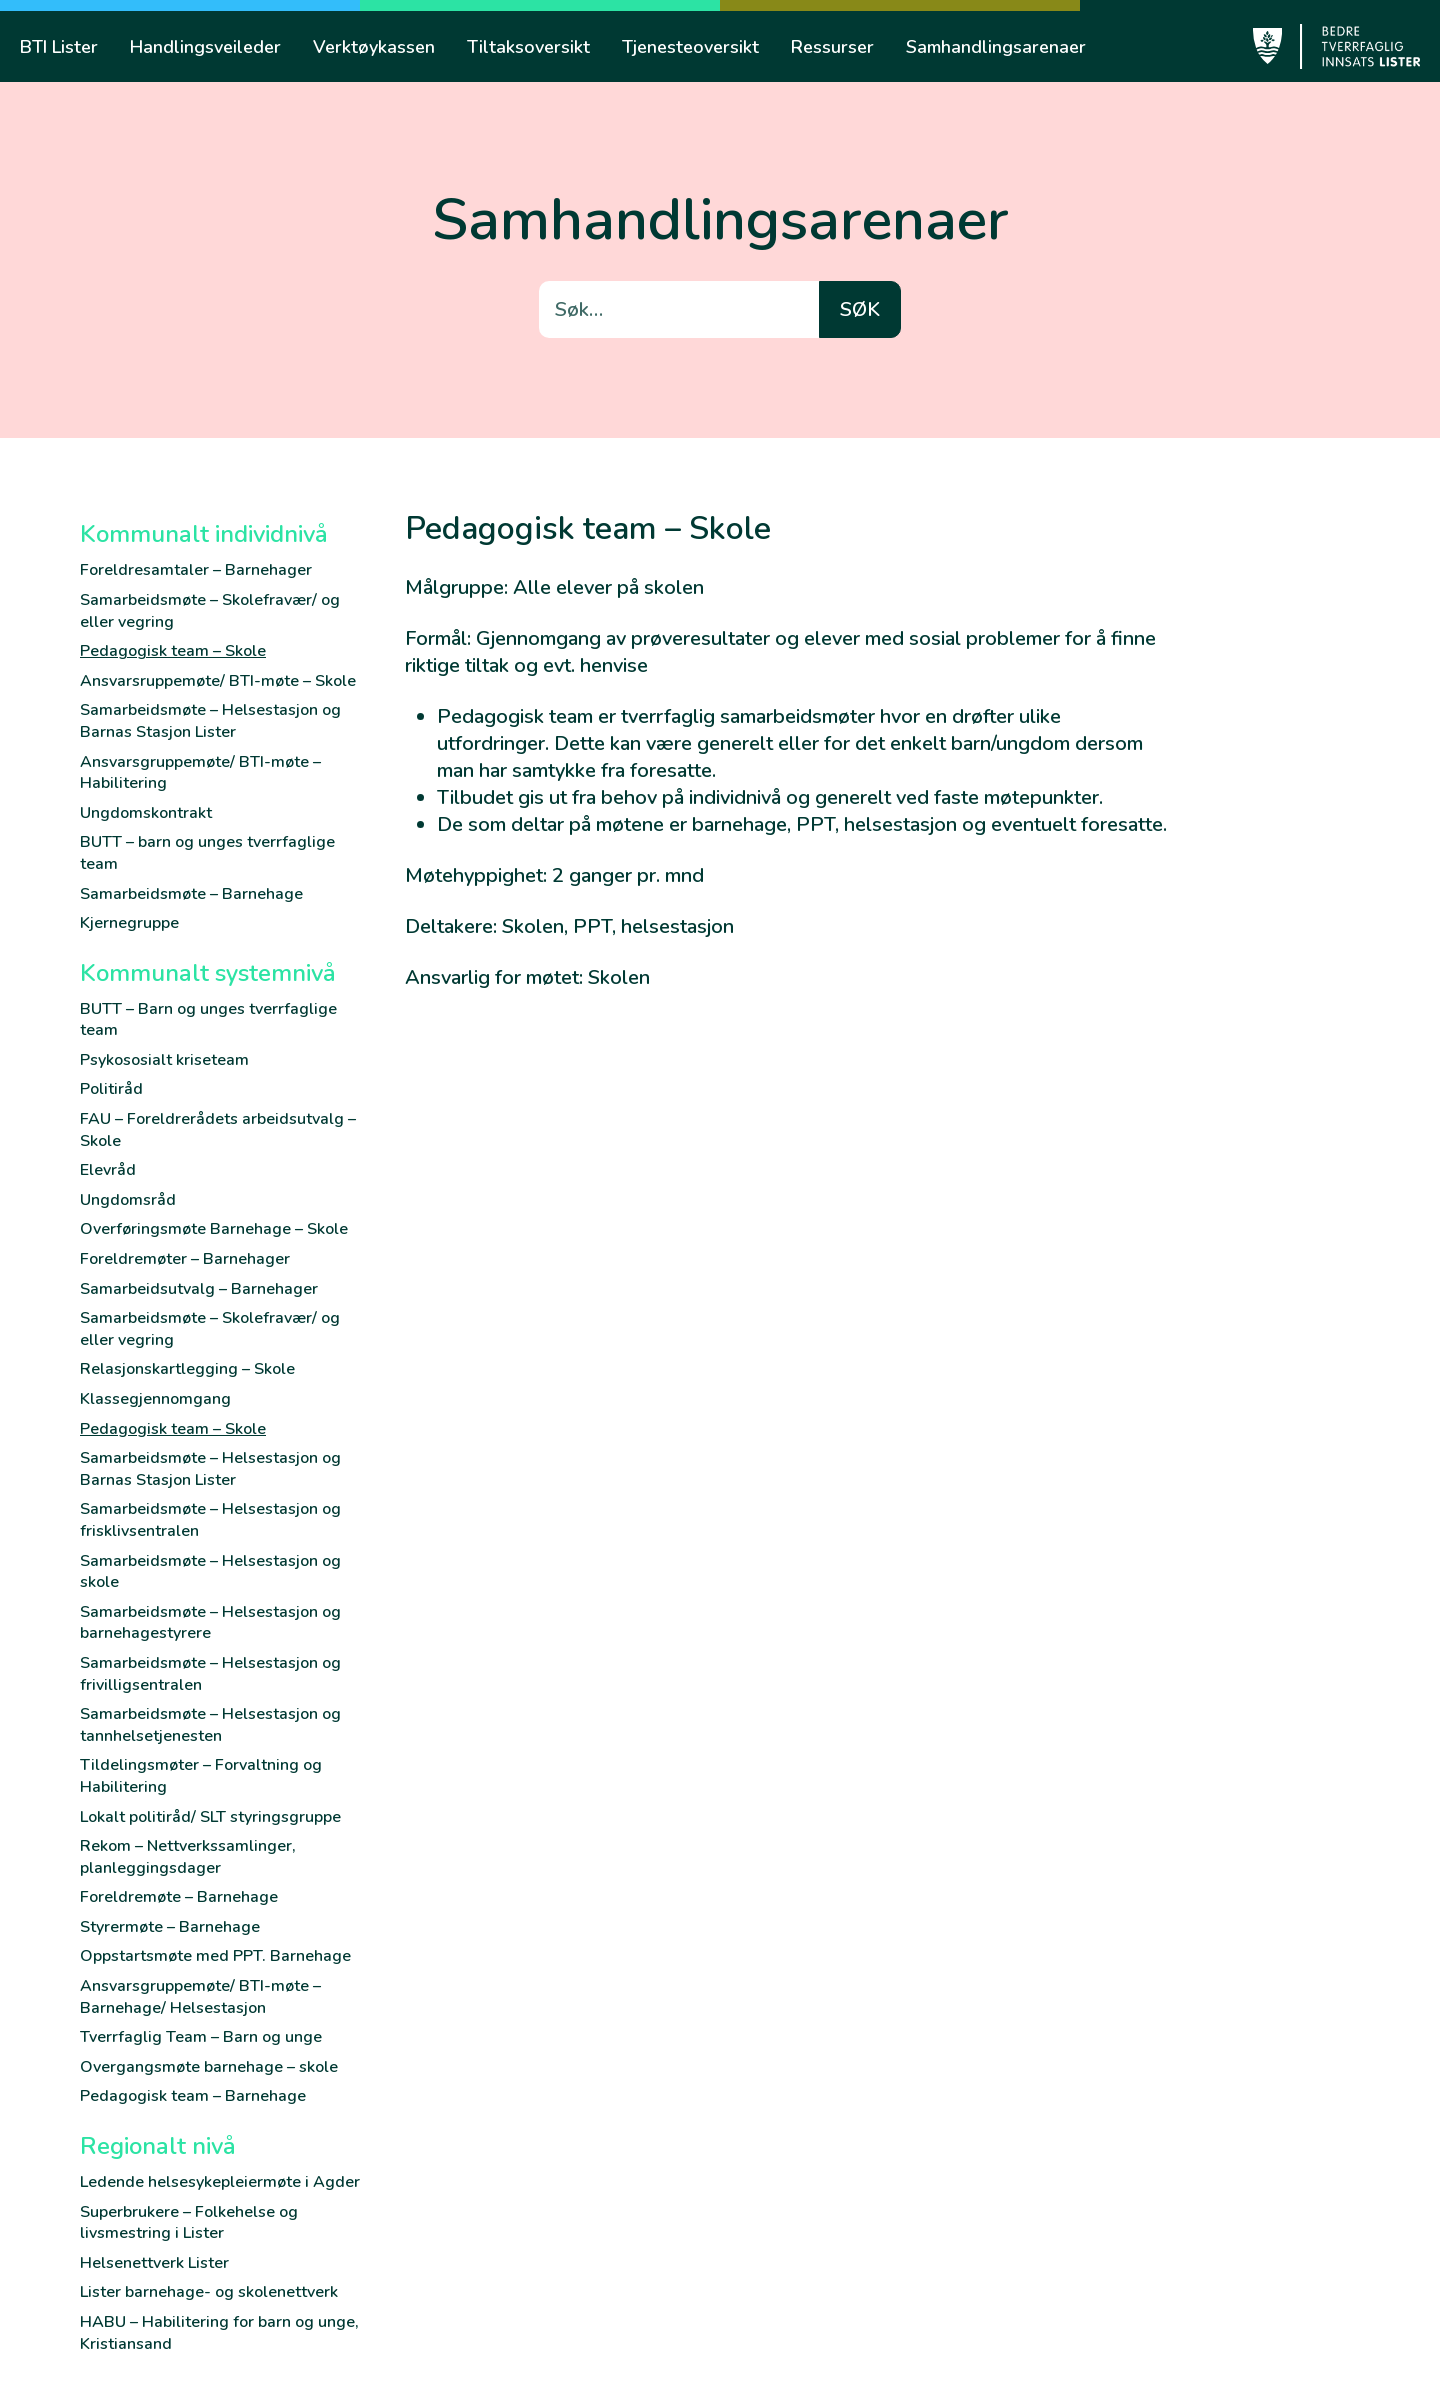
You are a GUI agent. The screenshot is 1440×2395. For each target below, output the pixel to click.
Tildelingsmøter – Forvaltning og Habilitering (201, 1776)
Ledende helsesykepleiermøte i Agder (220, 2182)
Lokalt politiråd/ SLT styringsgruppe (210, 1817)
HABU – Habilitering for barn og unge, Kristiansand (219, 2333)
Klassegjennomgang (155, 1399)
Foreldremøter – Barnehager (185, 1259)
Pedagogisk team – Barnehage (193, 2096)
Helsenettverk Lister (154, 2263)
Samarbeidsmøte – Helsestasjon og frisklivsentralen (210, 1520)
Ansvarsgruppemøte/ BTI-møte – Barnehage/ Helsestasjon (200, 1997)
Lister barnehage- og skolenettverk (209, 2292)
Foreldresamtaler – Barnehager (196, 570)
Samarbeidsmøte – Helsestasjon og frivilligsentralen (210, 1674)
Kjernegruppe (129, 923)
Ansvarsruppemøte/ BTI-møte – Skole (218, 681)
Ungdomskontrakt (146, 813)
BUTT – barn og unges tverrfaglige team (207, 853)
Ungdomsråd (128, 1200)
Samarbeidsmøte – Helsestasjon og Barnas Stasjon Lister (210, 721)
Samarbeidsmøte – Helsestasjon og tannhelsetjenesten (210, 1725)
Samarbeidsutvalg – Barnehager (199, 1289)
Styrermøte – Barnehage (170, 1927)
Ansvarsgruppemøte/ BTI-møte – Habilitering (200, 773)
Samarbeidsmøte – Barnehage (191, 894)
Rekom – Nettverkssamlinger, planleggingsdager (188, 1857)
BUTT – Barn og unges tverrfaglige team (208, 1020)
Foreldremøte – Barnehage (179, 1897)
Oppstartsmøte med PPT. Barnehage (215, 1956)
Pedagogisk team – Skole (173, 651)
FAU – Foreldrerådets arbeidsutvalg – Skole (218, 1130)
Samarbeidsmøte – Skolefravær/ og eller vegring (210, 611)
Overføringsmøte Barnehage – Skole (214, 1229)
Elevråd (108, 1170)
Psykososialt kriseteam (164, 1060)
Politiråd (111, 1089)
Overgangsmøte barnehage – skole (209, 2067)
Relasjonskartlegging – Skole (187, 1369)
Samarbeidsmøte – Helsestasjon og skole (210, 1572)
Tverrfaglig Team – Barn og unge (201, 2037)
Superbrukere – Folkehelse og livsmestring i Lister (189, 2223)
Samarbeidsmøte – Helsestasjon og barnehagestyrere (210, 1623)
